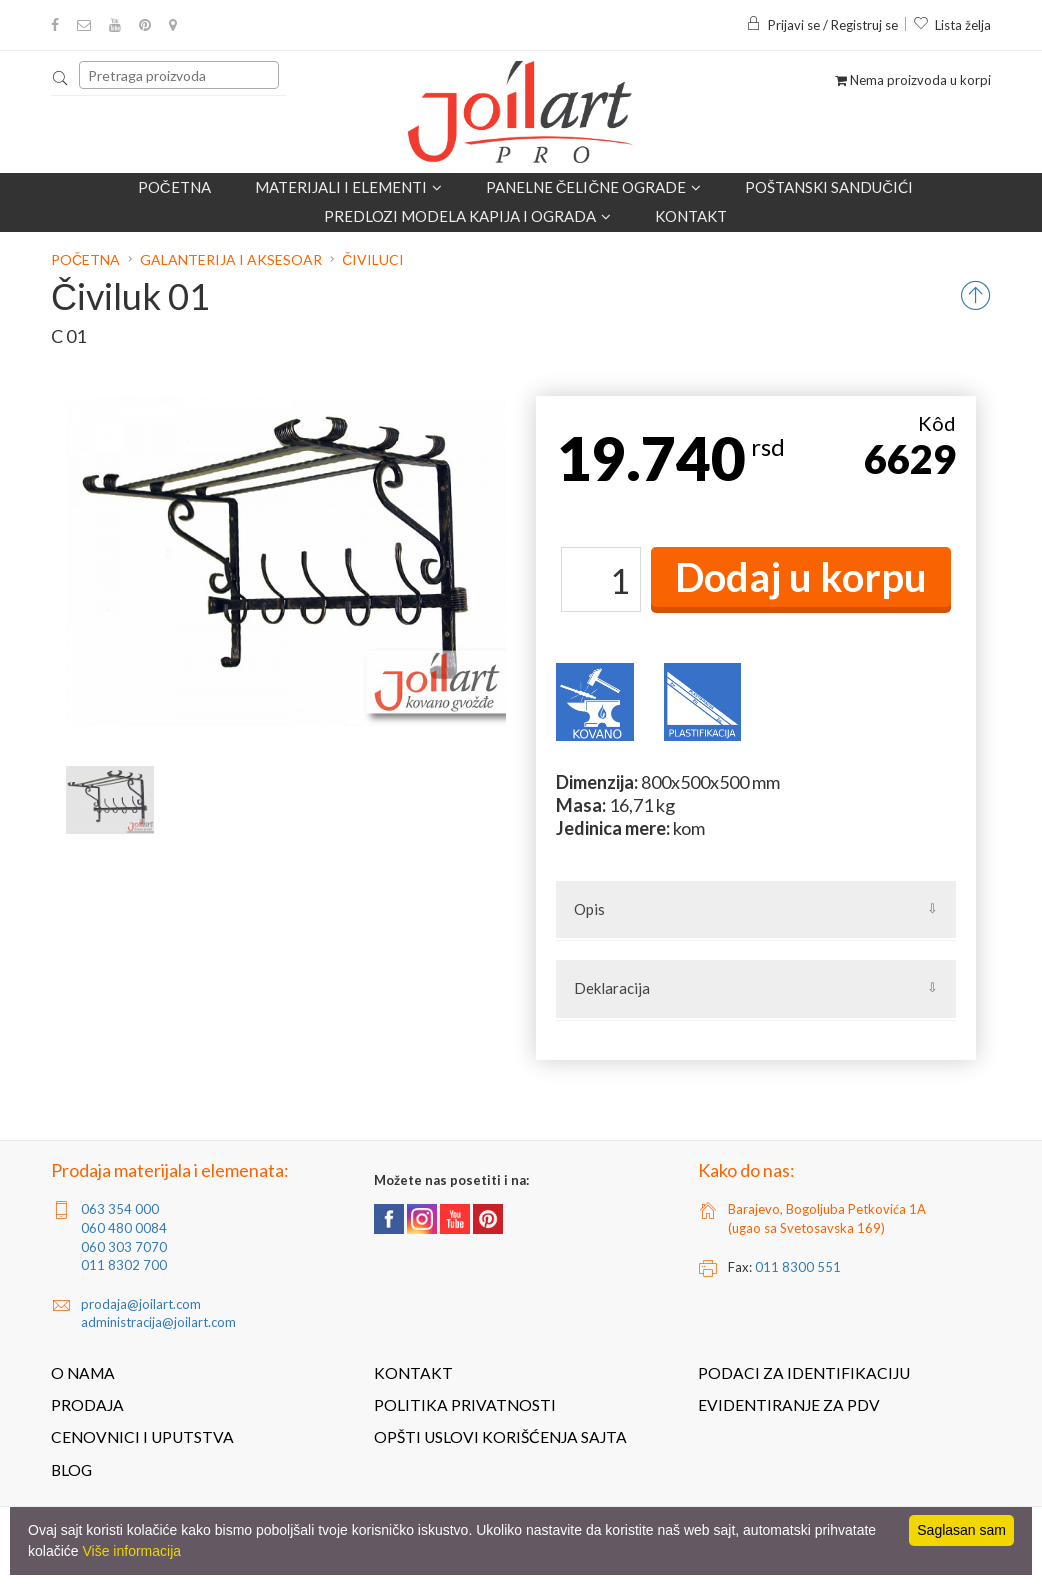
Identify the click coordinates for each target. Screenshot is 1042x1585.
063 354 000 (120, 1209)
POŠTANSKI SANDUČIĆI (829, 187)
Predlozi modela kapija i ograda (467, 216)
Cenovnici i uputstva (142, 1437)
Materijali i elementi (348, 187)
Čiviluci (373, 259)
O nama (83, 1373)
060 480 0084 (124, 1228)
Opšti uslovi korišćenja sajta (500, 1437)
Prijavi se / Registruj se (822, 25)
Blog (71, 1470)
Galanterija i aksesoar (231, 259)
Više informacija (131, 1551)
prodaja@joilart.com (141, 1304)
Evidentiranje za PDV (789, 1405)
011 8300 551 (798, 1267)
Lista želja (952, 25)
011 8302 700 (124, 1265)
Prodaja (87, 1405)
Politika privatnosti (465, 1405)
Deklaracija (612, 988)
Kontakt (691, 216)
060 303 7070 (124, 1247)
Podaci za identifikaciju (804, 1373)
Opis (589, 909)
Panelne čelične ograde (594, 187)
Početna (174, 187)
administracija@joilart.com (158, 1322)
